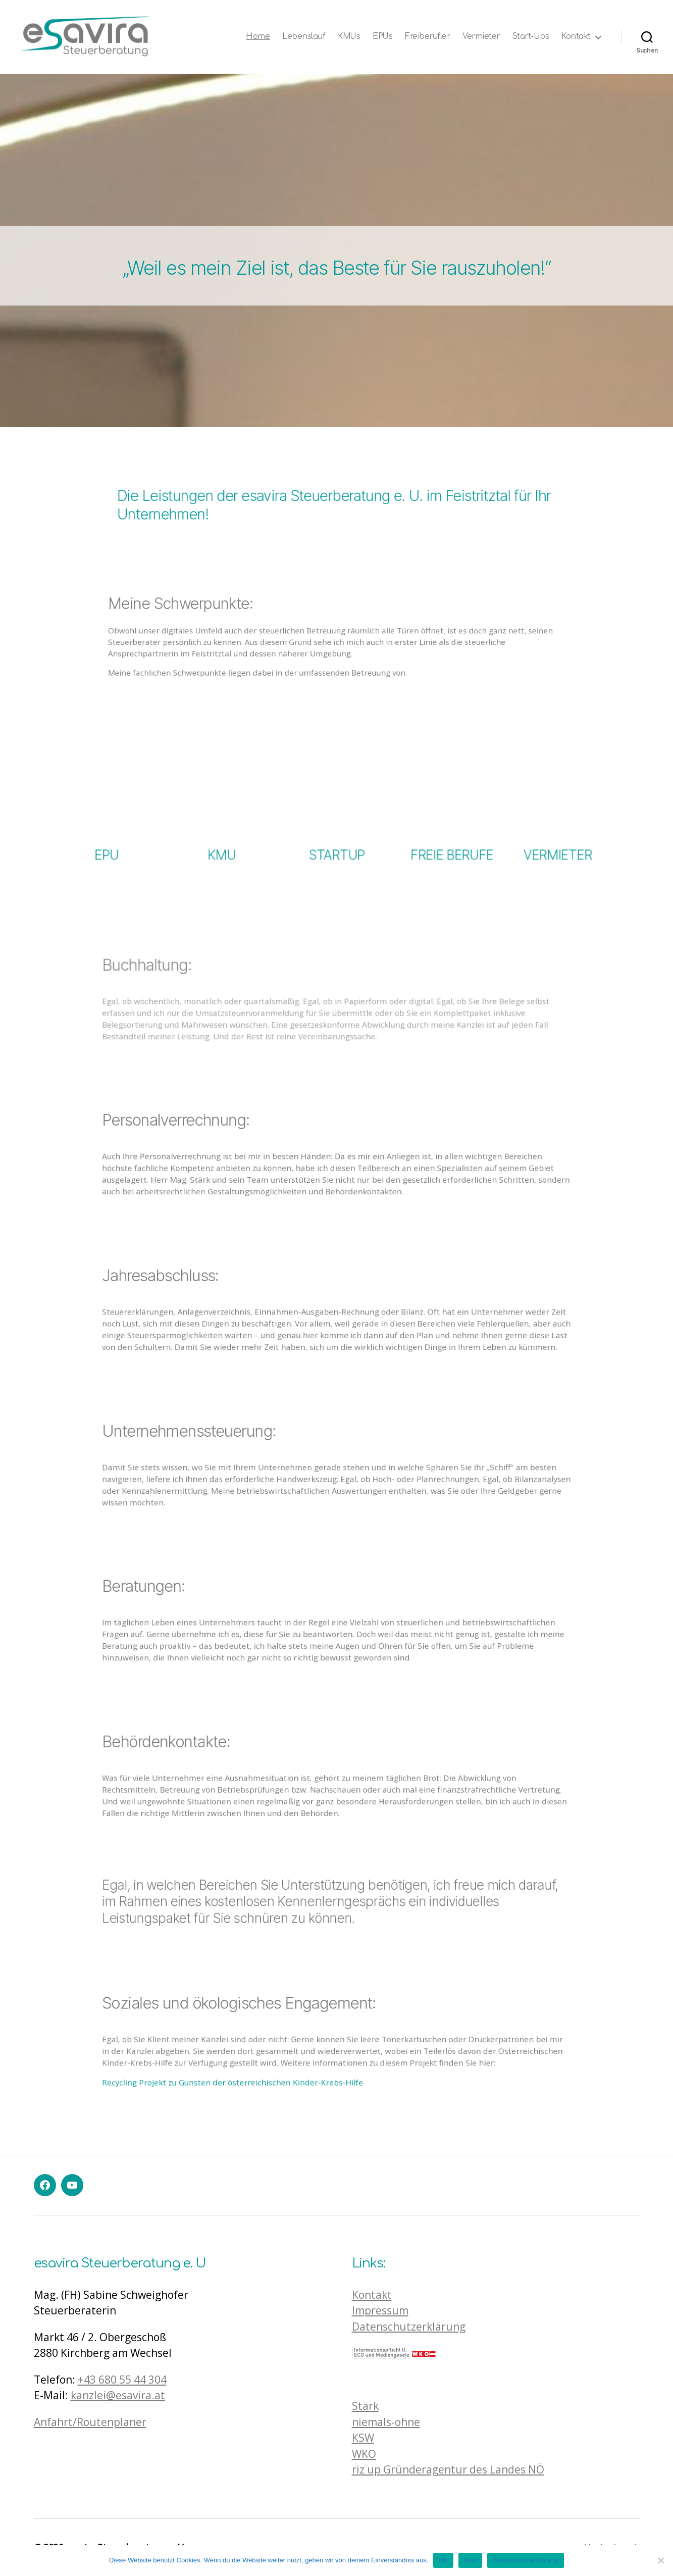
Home (258, 36)
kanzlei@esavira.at (118, 2395)
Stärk (365, 2406)
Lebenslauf (303, 36)
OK (443, 2560)
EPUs (382, 36)
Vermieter (481, 36)
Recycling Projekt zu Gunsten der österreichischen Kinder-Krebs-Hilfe (296, 2051)
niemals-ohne (386, 2422)
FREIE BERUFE (451, 821)
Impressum (380, 2310)
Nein (470, 2560)
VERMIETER (563, 821)
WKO (364, 2454)
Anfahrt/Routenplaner (90, 2422)
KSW (363, 2438)
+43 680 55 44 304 (122, 2379)
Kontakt (576, 36)
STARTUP (336, 821)
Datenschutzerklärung (408, 2326)
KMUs (349, 36)
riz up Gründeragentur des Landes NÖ (448, 2469)
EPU (106, 821)
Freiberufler (427, 36)
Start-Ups (530, 36)
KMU (221, 821)
